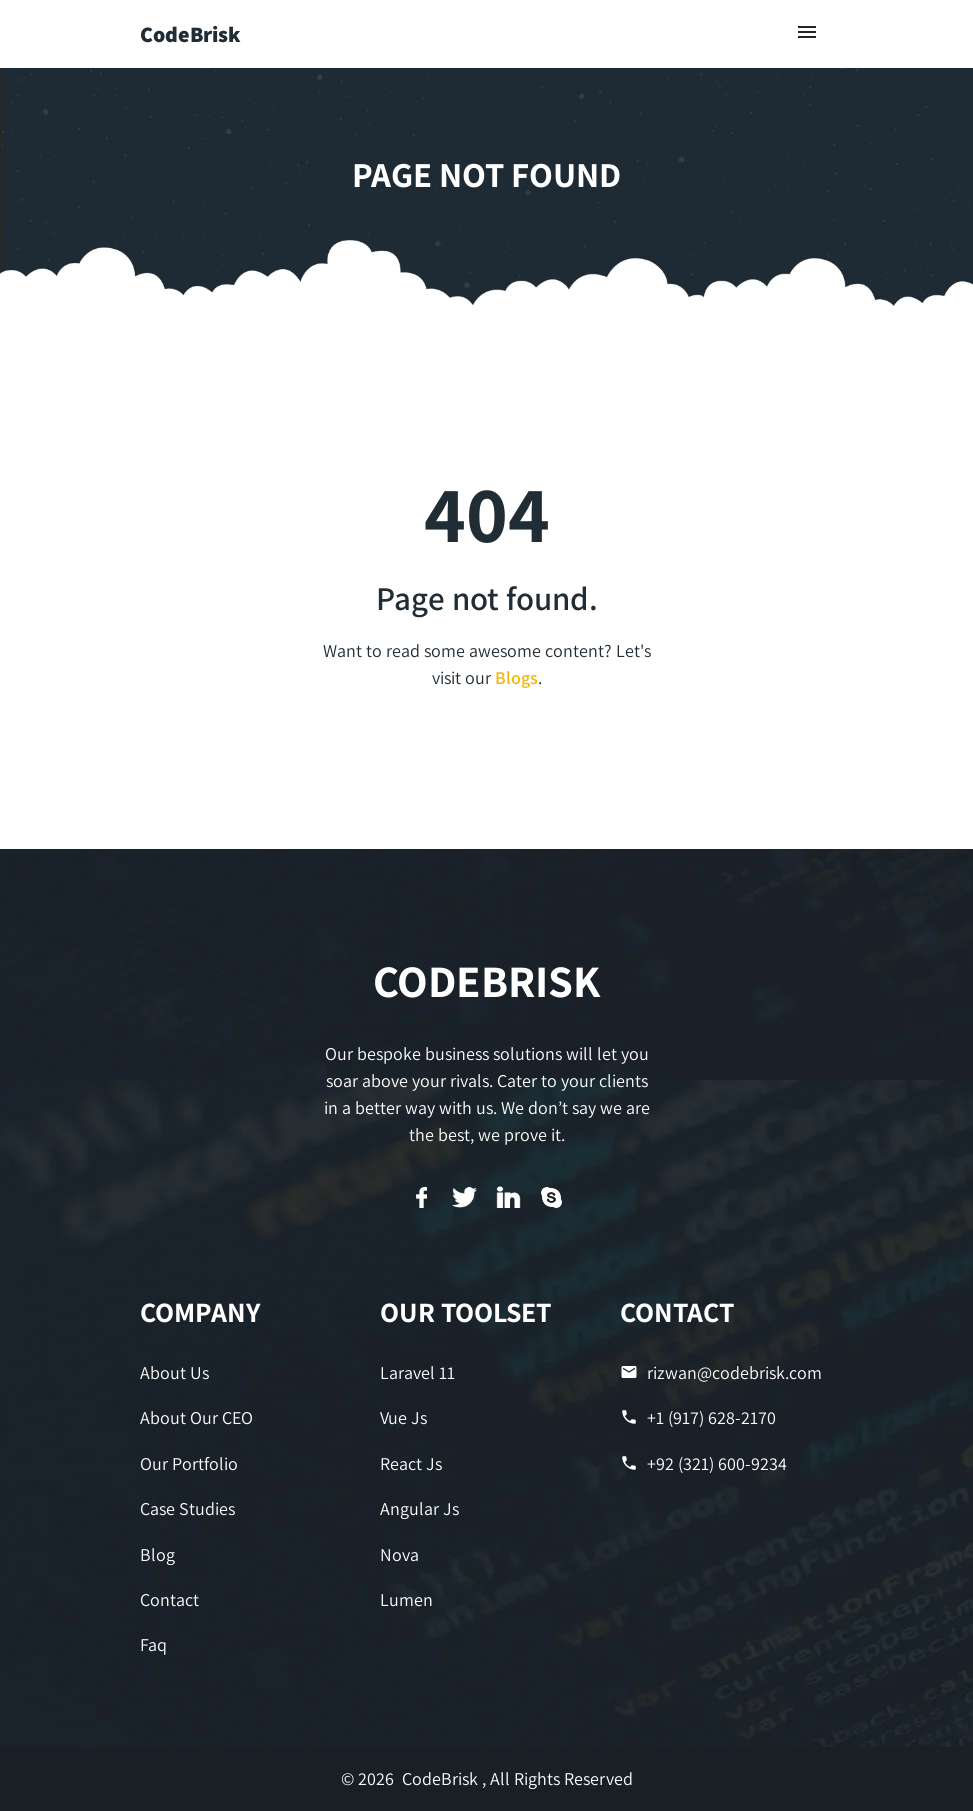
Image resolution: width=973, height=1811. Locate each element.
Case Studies (187, 1508)
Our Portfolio (189, 1463)
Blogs (516, 677)
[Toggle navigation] (807, 33)
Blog (157, 1554)
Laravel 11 (417, 1372)
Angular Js (419, 1508)
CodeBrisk (190, 34)
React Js (411, 1463)
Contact (169, 1599)
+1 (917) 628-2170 (698, 1417)
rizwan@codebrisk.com (721, 1372)
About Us (174, 1372)
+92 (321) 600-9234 (703, 1463)
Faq (153, 1644)
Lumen (406, 1599)
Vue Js (403, 1417)
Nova (399, 1554)
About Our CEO (196, 1417)
